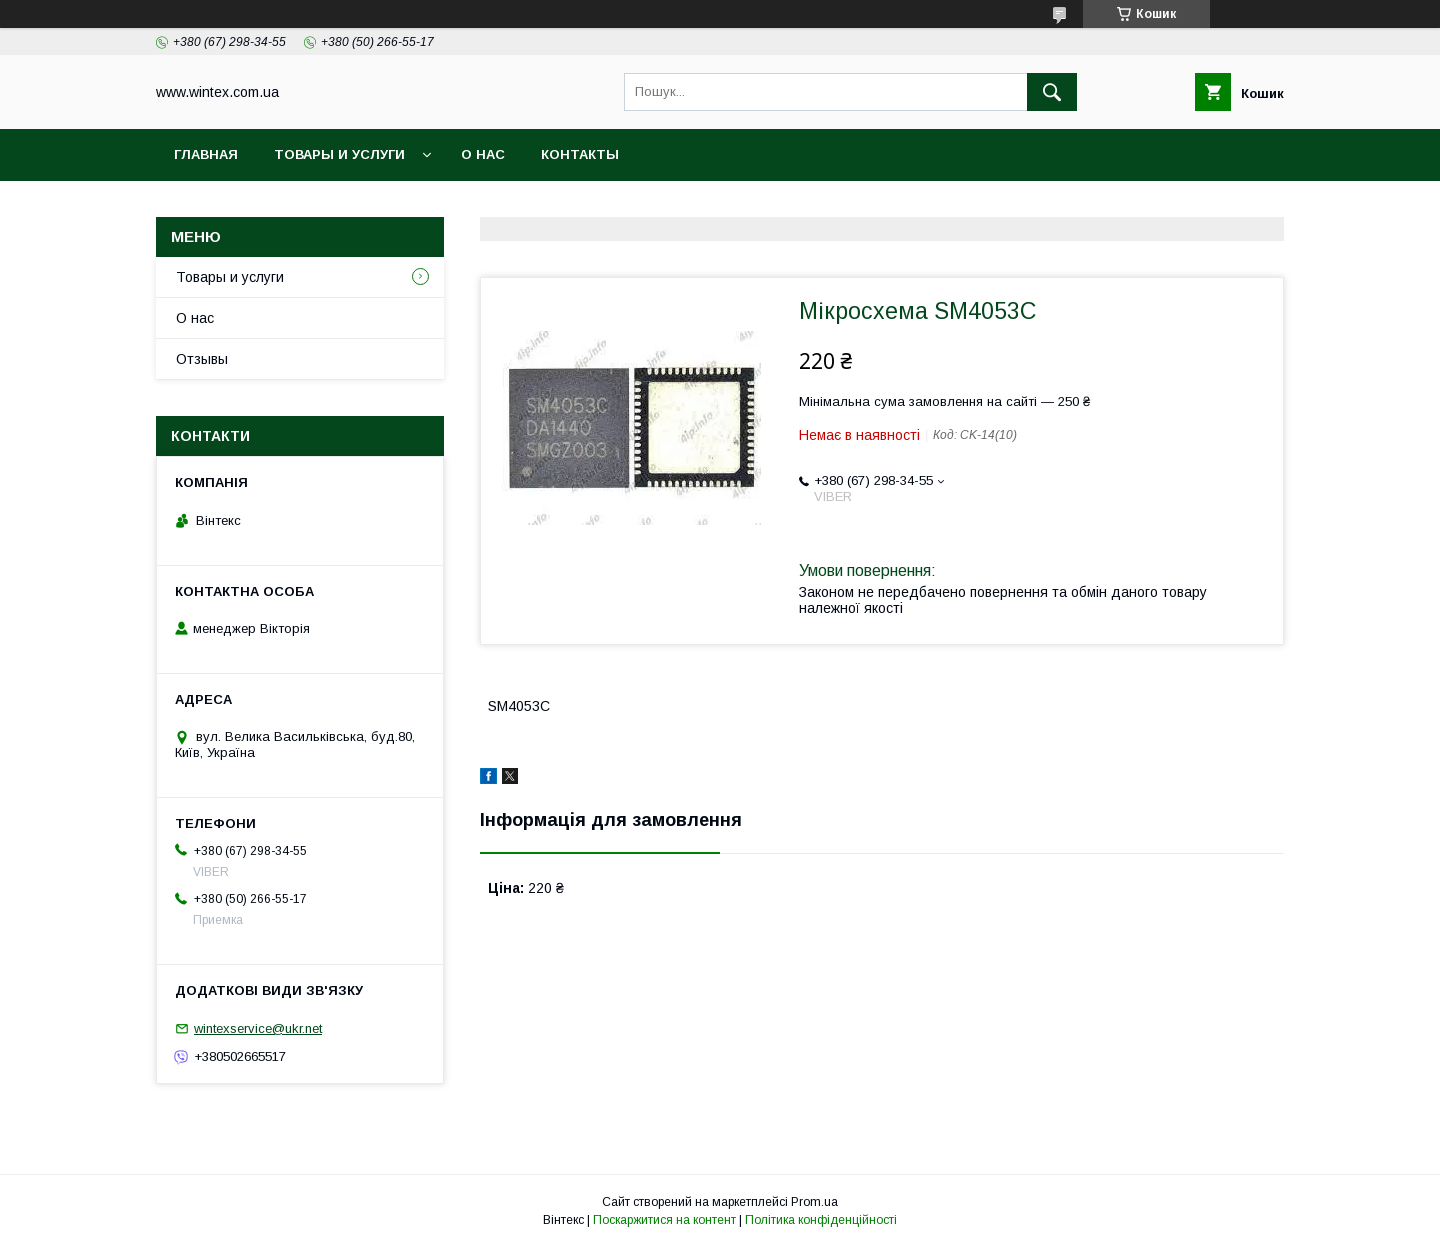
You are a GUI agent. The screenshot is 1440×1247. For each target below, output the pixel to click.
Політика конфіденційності (821, 1220)
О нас (483, 154)
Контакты (580, 154)
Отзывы (202, 359)
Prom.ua (814, 1202)
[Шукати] (1052, 92)
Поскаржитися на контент (664, 1220)
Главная (206, 154)
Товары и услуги (339, 154)
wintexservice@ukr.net (258, 1028)
